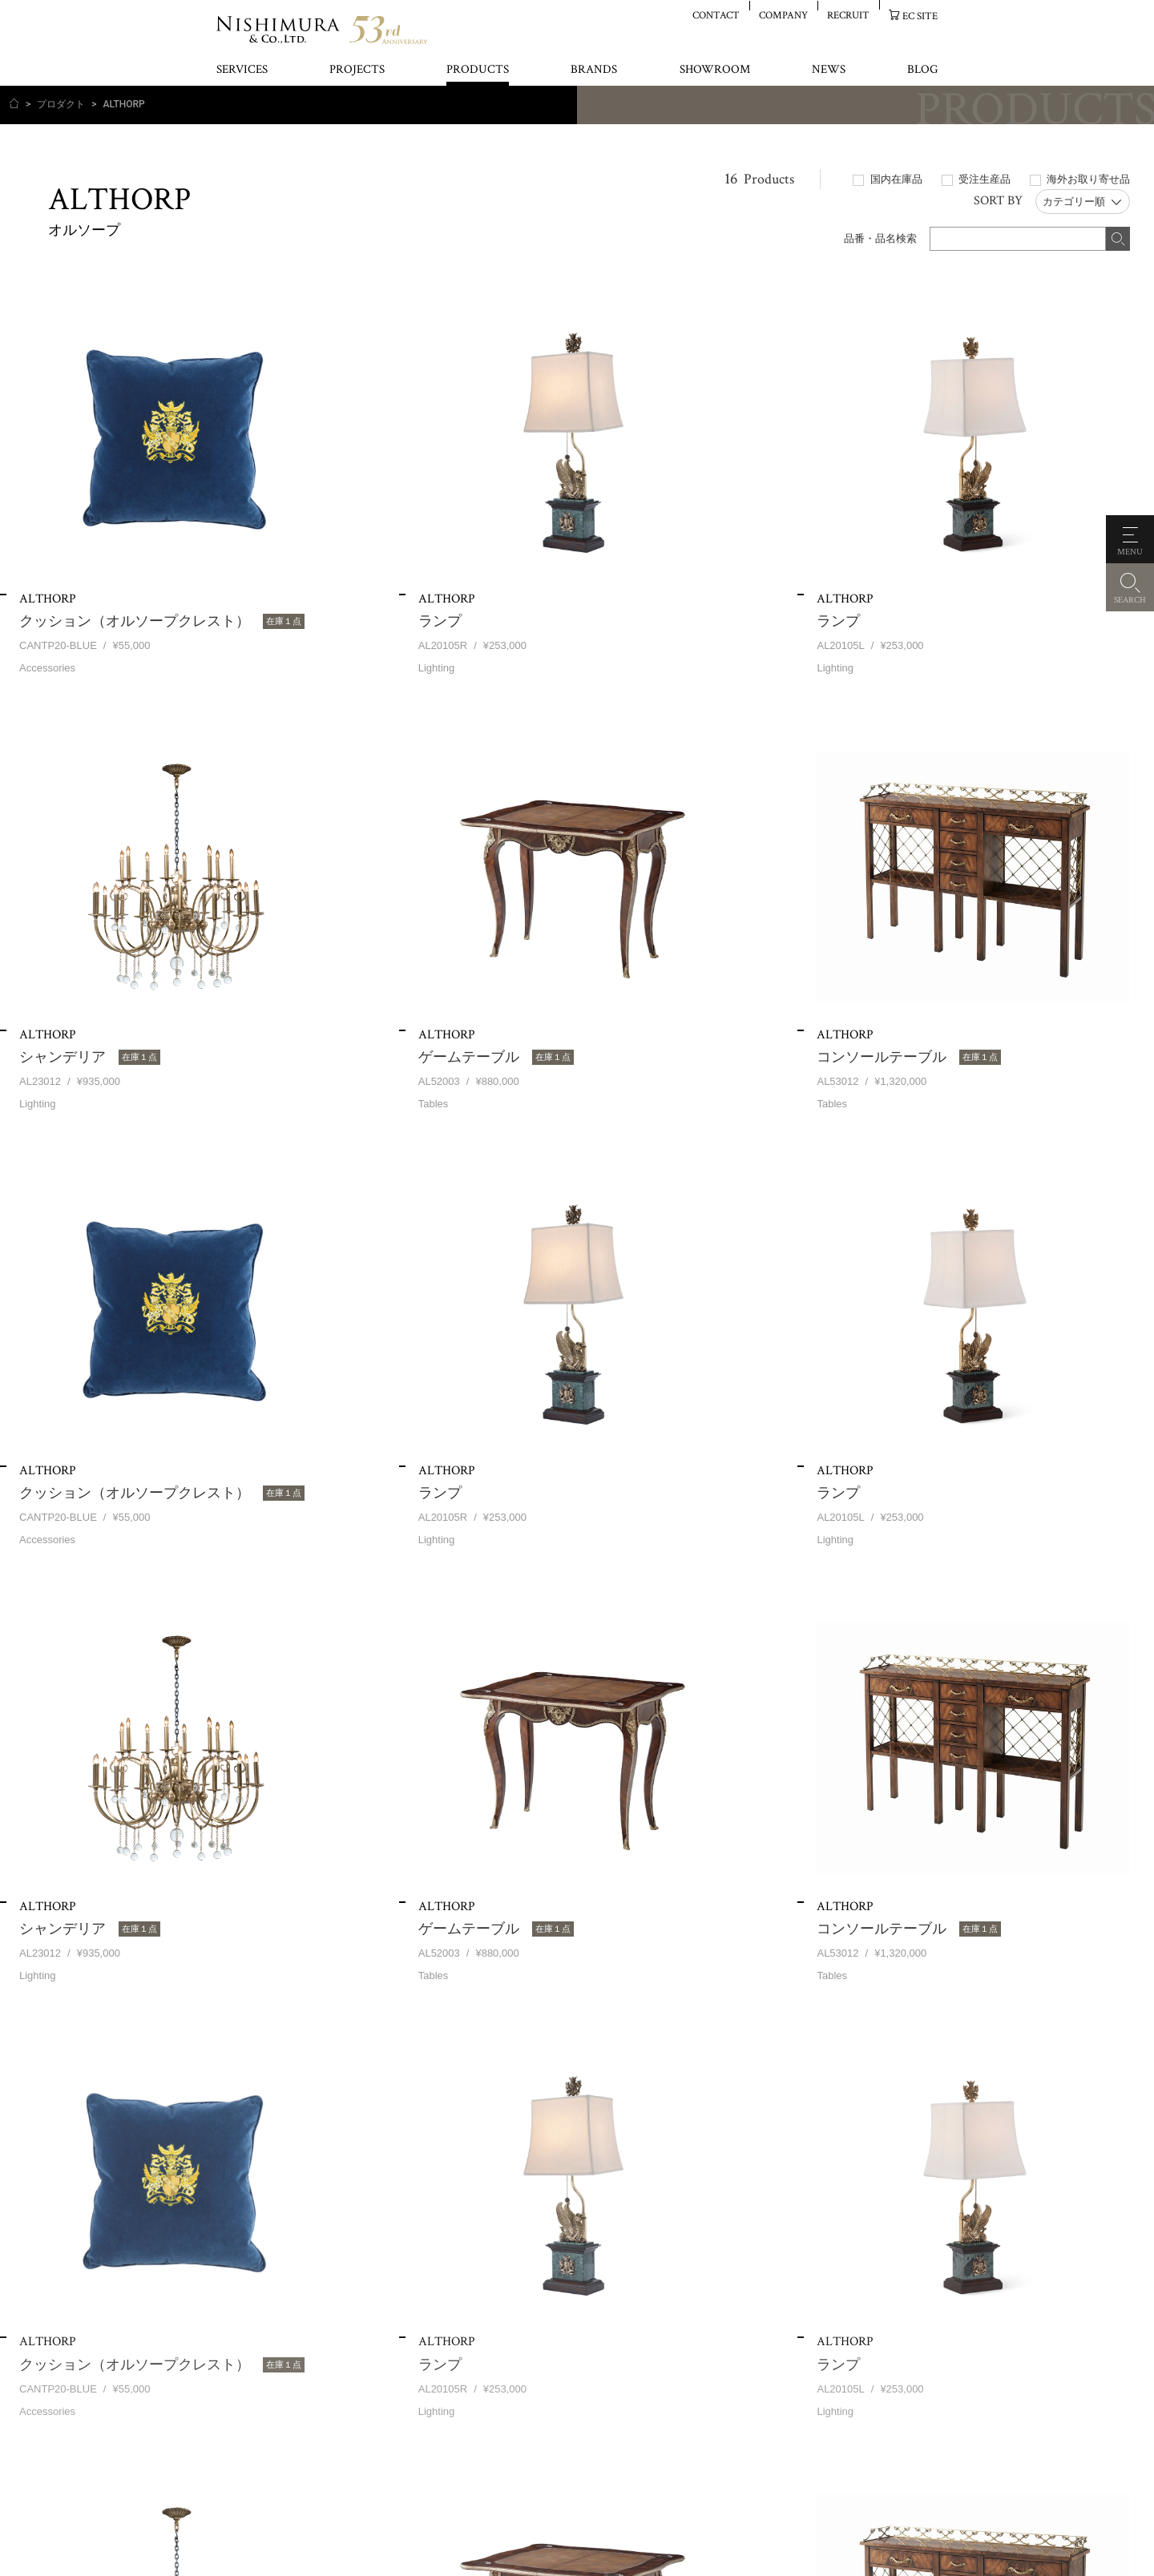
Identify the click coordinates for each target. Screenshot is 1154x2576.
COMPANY (783, 15)
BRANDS (594, 70)
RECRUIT (848, 15)
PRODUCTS (477, 70)
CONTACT (716, 15)
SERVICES (242, 70)
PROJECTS (357, 70)
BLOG (922, 70)
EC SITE (920, 16)
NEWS (828, 70)
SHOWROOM (715, 70)
